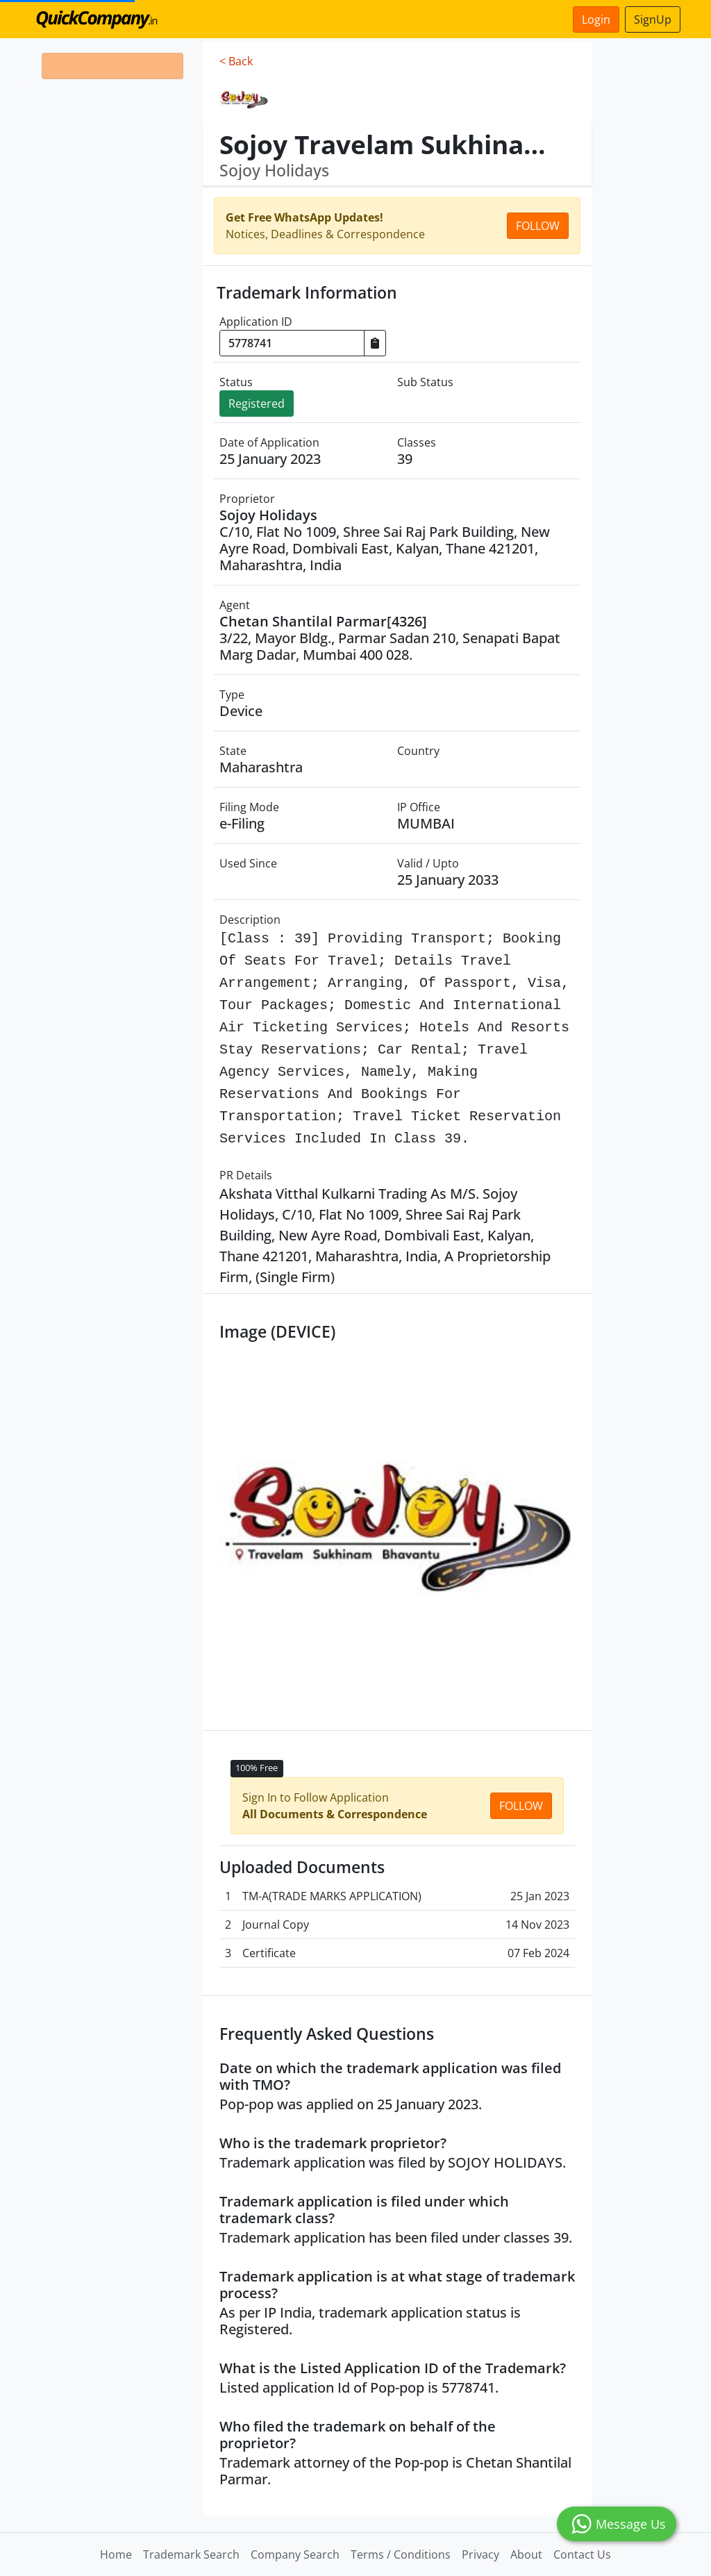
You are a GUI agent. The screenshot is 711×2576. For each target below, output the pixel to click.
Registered (256, 403)
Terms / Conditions (401, 2554)
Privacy (480, 2554)
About (526, 2554)
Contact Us (582, 2554)
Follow (538, 225)
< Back (236, 61)
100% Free (256, 1767)
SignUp (652, 19)
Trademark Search (191, 2554)
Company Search (295, 2554)
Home (116, 2554)
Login (596, 19)
